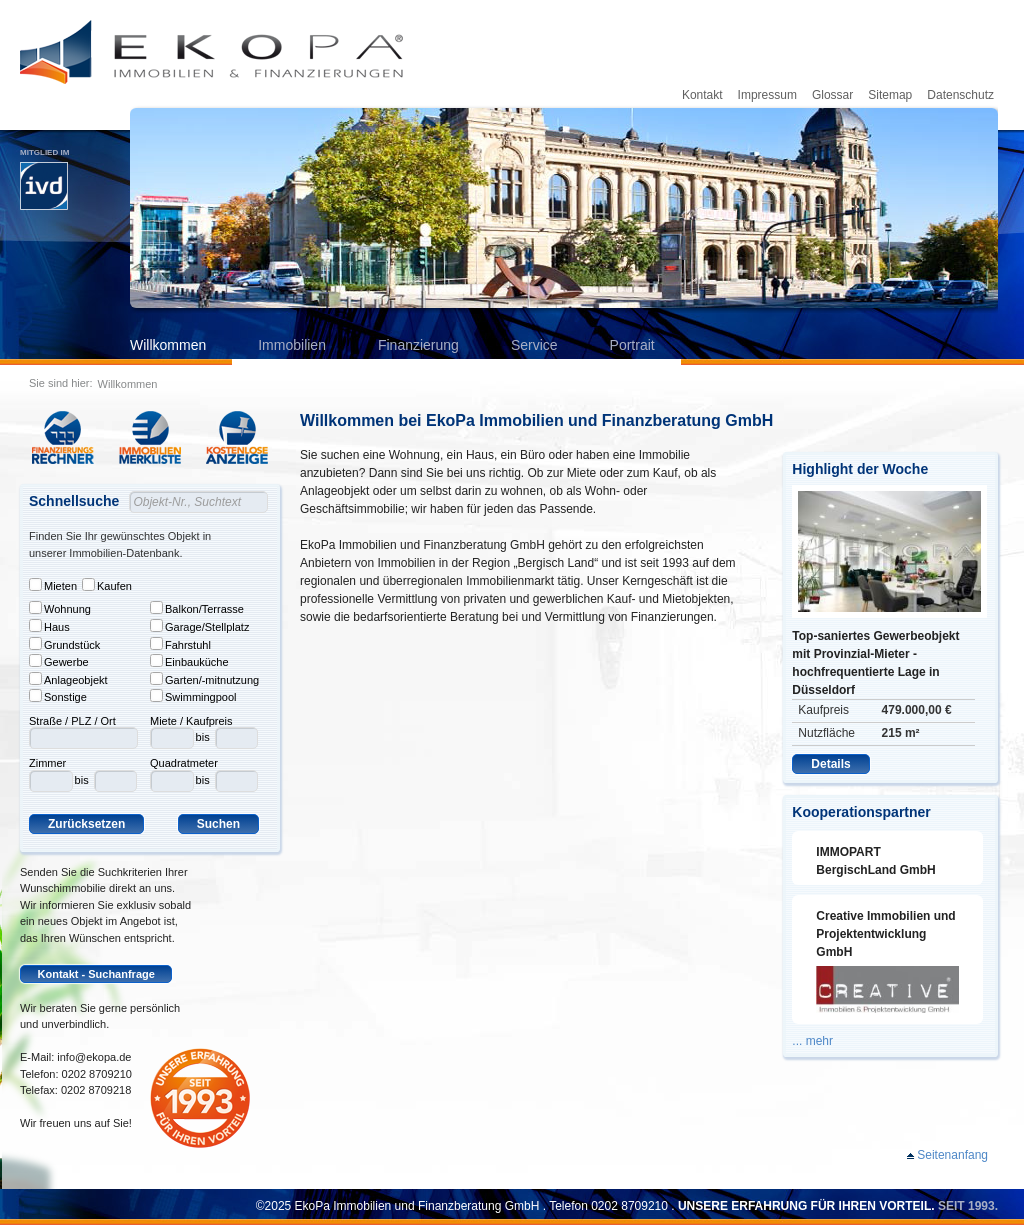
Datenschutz (960, 95)
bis (82, 780)
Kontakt (702, 95)
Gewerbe (59, 661)
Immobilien (292, 345)
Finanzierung (418, 345)
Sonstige (58, 696)
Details (830, 764)
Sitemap (890, 95)
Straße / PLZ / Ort (72, 721)
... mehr (812, 1041)
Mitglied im (44, 179)
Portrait (632, 345)
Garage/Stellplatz (199, 626)
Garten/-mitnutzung (204, 679)
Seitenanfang (952, 1155)
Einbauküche (189, 661)
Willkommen (168, 345)
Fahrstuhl (180, 644)
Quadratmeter (184, 763)
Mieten (53, 585)
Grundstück (64, 644)
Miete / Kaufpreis (191, 721)
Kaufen (107, 585)
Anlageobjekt (68, 679)
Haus (49, 626)
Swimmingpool (193, 696)
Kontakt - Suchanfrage (96, 974)
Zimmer (47, 763)
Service (534, 345)
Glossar (832, 95)
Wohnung (60, 608)
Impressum (767, 95)
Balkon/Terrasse (197, 608)
